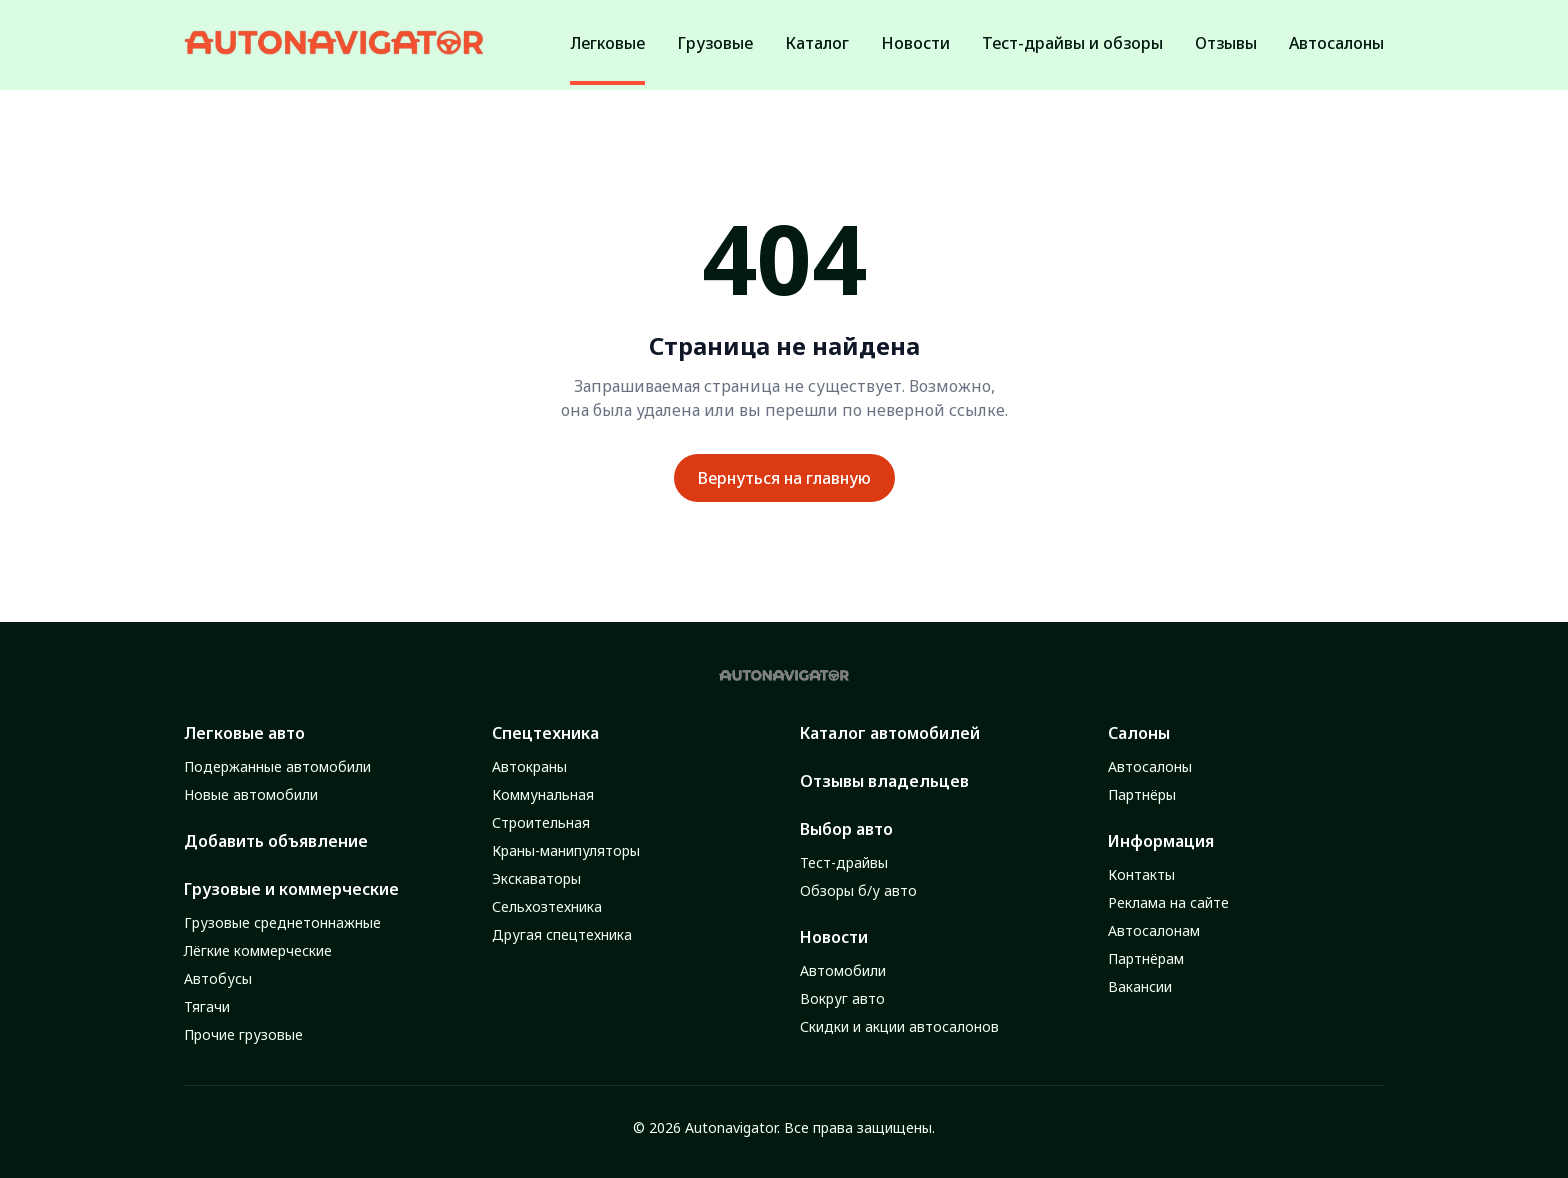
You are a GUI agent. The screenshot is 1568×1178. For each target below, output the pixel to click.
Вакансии (1140, 986)
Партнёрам (1146, 958)
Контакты (1141, 874)
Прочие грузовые (243, 1034)
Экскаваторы (536, 878)
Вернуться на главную (784, 478)
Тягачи (207, 1006)
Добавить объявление (276, 841)
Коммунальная (543, 794)
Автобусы (218, 978)
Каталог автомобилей (890, 733)
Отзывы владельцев (884, 781)
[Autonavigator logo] (334, 42)
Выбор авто (846, 829)
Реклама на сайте (1168, 902)
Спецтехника (545, 733)
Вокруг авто (842, 998)
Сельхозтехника (547, 906)
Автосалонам (1154, 930)
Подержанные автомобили (277, 766)
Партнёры (1142, 794)
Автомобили (843, 970)
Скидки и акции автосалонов (899, 1026)
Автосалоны (1150, 766)
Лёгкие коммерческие (258, 950)
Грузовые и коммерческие (291, 889)
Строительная (541, 822)
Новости (834, 937)
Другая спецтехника (562, 934)
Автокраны (529, 766)
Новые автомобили (251, 794)
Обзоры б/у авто (858, 890)
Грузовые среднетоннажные (282, 922)
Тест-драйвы (844, 862)
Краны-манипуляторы (566, 850)
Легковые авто (244, 733)
